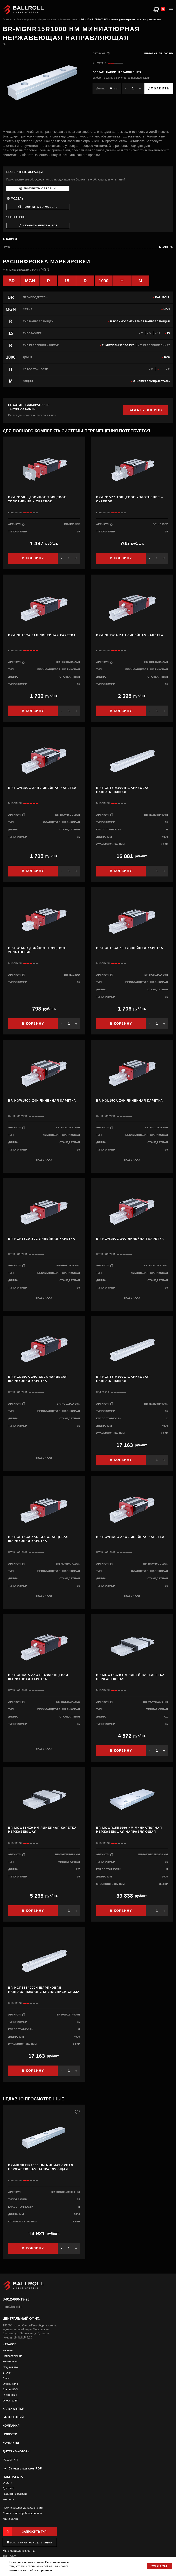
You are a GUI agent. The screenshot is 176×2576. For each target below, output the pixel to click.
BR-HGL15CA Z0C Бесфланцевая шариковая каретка (38, 1378)
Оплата (7, 2482)
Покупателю (13, 2476)
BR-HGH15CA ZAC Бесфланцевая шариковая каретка (38, 1538)
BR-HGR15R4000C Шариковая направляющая (123, 1378)
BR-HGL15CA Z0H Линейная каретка (129, 1100)
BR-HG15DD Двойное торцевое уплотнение (37, 949)
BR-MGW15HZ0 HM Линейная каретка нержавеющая (42, 1829)
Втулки (7, 2372)
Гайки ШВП (10, 2394)
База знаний (13, 2417)
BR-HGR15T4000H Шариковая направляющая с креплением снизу (43, 1989)
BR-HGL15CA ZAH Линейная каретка (129, 635)
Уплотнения (10, 2361)
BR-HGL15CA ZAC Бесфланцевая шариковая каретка (38, 1676)
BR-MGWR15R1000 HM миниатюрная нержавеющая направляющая (129, 1829)
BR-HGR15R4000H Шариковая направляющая (123, 789)
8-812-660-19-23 (16, 2299)
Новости (10, 2434)
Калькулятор (13, 2408)
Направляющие (12, 2355)
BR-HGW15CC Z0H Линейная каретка (42, 1100)
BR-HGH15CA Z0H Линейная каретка (129, 948)
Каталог (9, 2344)
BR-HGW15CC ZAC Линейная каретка (130, 1536)
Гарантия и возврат (15, 2493)
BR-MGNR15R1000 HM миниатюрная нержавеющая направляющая (40, 2167)
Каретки (8, 2350)
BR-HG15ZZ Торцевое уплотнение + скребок (129, 499)
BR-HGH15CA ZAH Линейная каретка (42, 635)
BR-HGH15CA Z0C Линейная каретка (41, 1238)
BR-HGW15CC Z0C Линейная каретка (130, 1238)
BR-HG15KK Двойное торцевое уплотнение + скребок (37, 499)
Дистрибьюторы (16, 2451)
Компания (11, 2425)
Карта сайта (10, 2518)
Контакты (11, 2442)
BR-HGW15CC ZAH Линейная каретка (42, 787)
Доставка (8, 2488)
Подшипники (11, 2367)
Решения (10, 2459)
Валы (6, 2378)
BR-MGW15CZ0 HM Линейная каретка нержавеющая (130, 1676)
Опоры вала (10, 2383)
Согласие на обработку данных (22, 2513)
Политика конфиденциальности (23, 2507)
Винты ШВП (10, 2389)
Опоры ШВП (10, 2400)
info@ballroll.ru (13, 2307)
